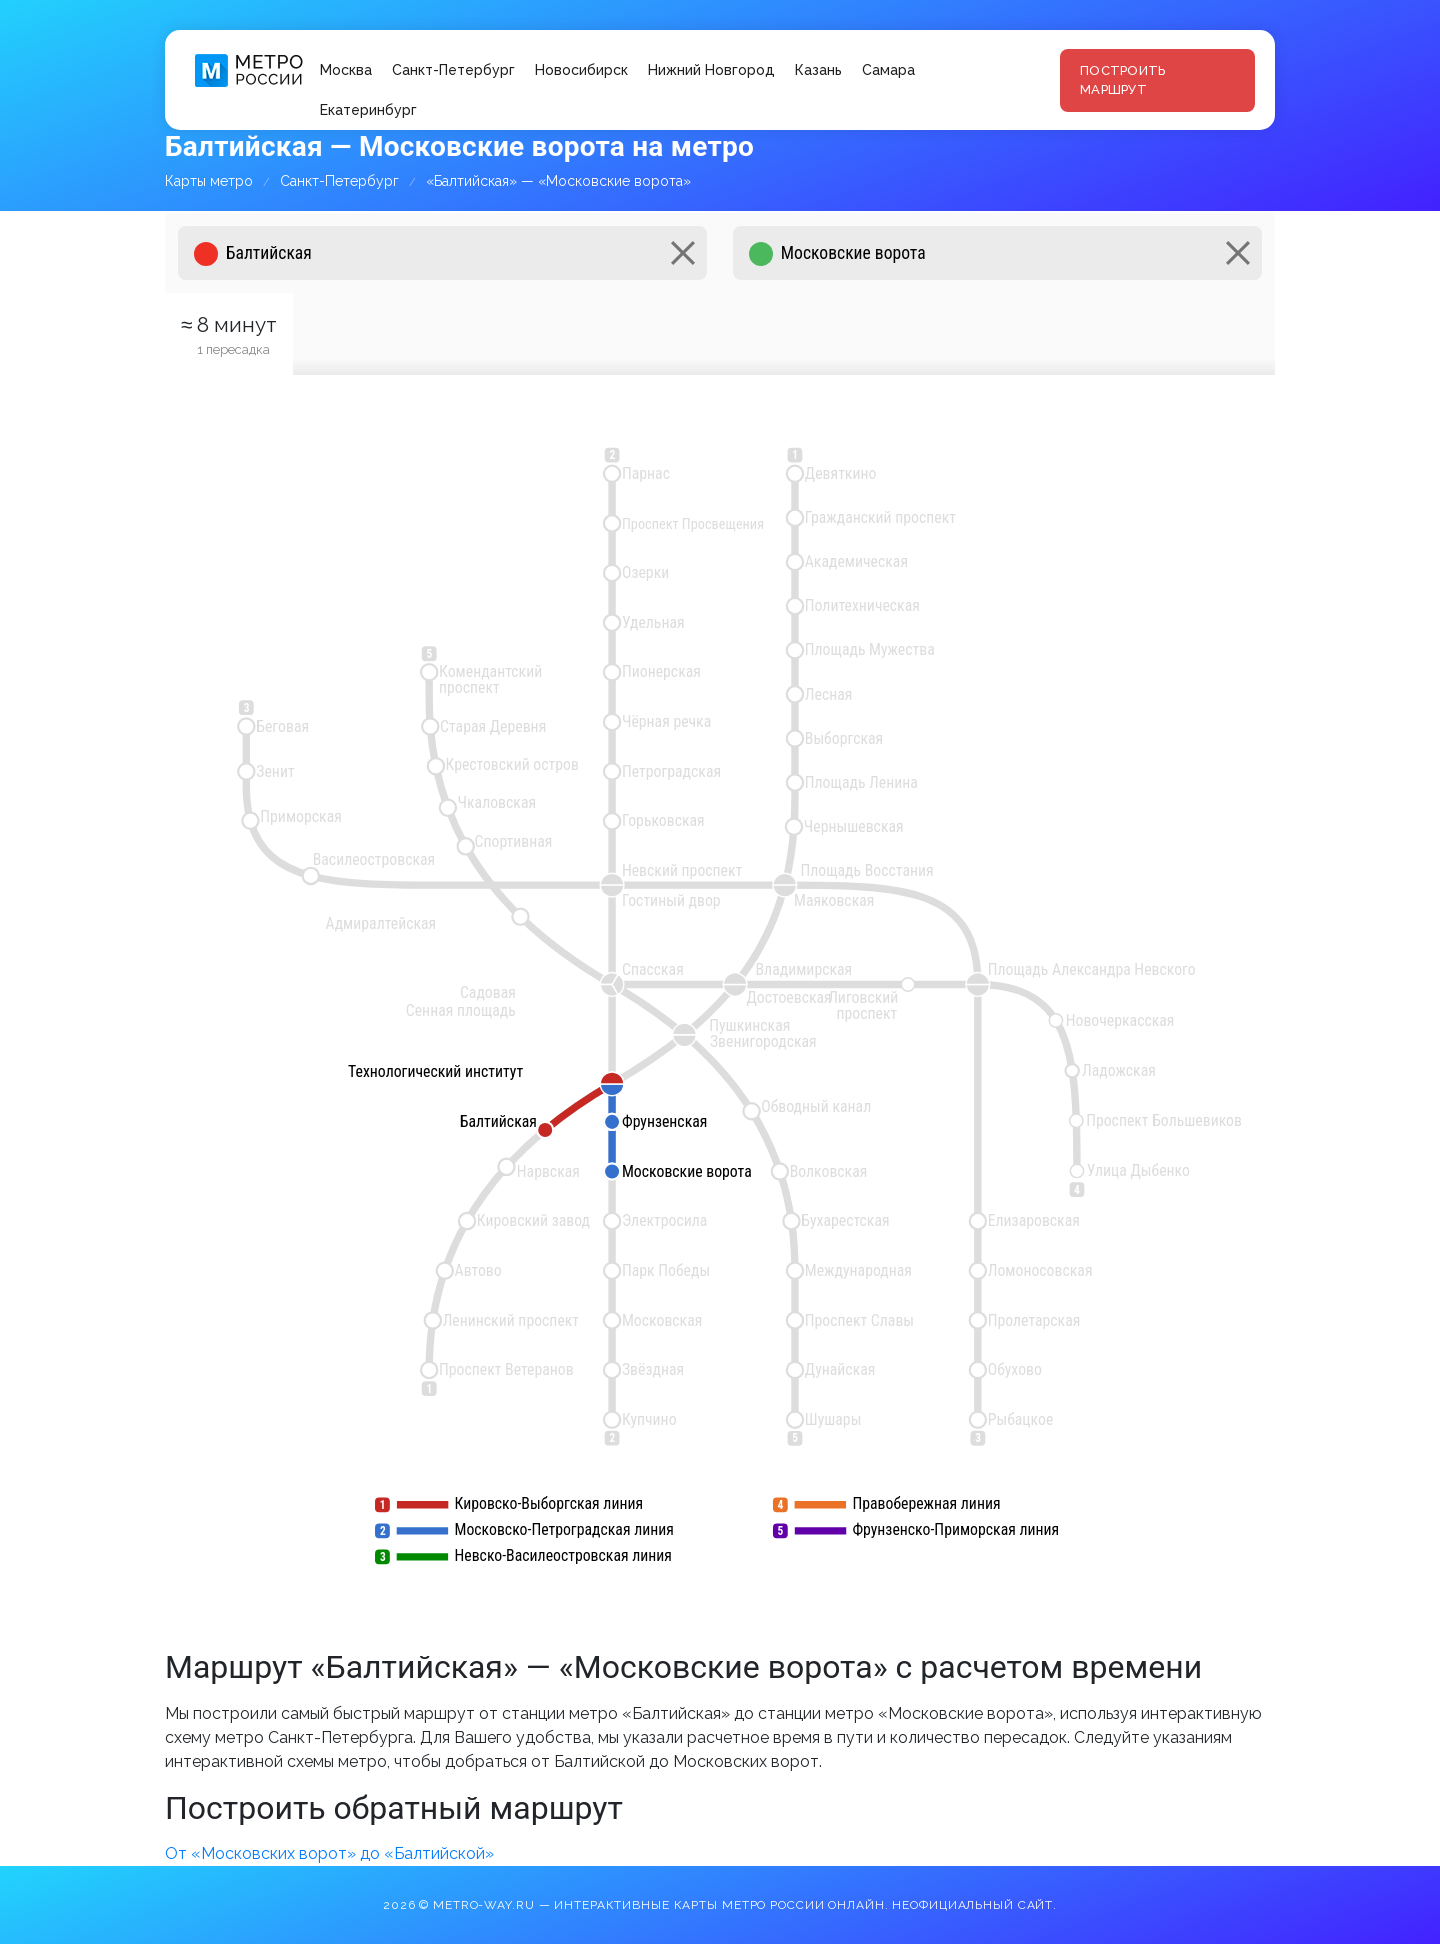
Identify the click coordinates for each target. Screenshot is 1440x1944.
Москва (346, 70)
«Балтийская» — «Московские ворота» (558, 181)
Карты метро (209, 181)
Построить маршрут (1122, 80)
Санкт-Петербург (453, 70)
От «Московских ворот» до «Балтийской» (329, 1853)
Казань (818, 70)
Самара (888, 70)
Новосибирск (581, 70)
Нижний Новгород (711, 70)
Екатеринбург (368, 110)
